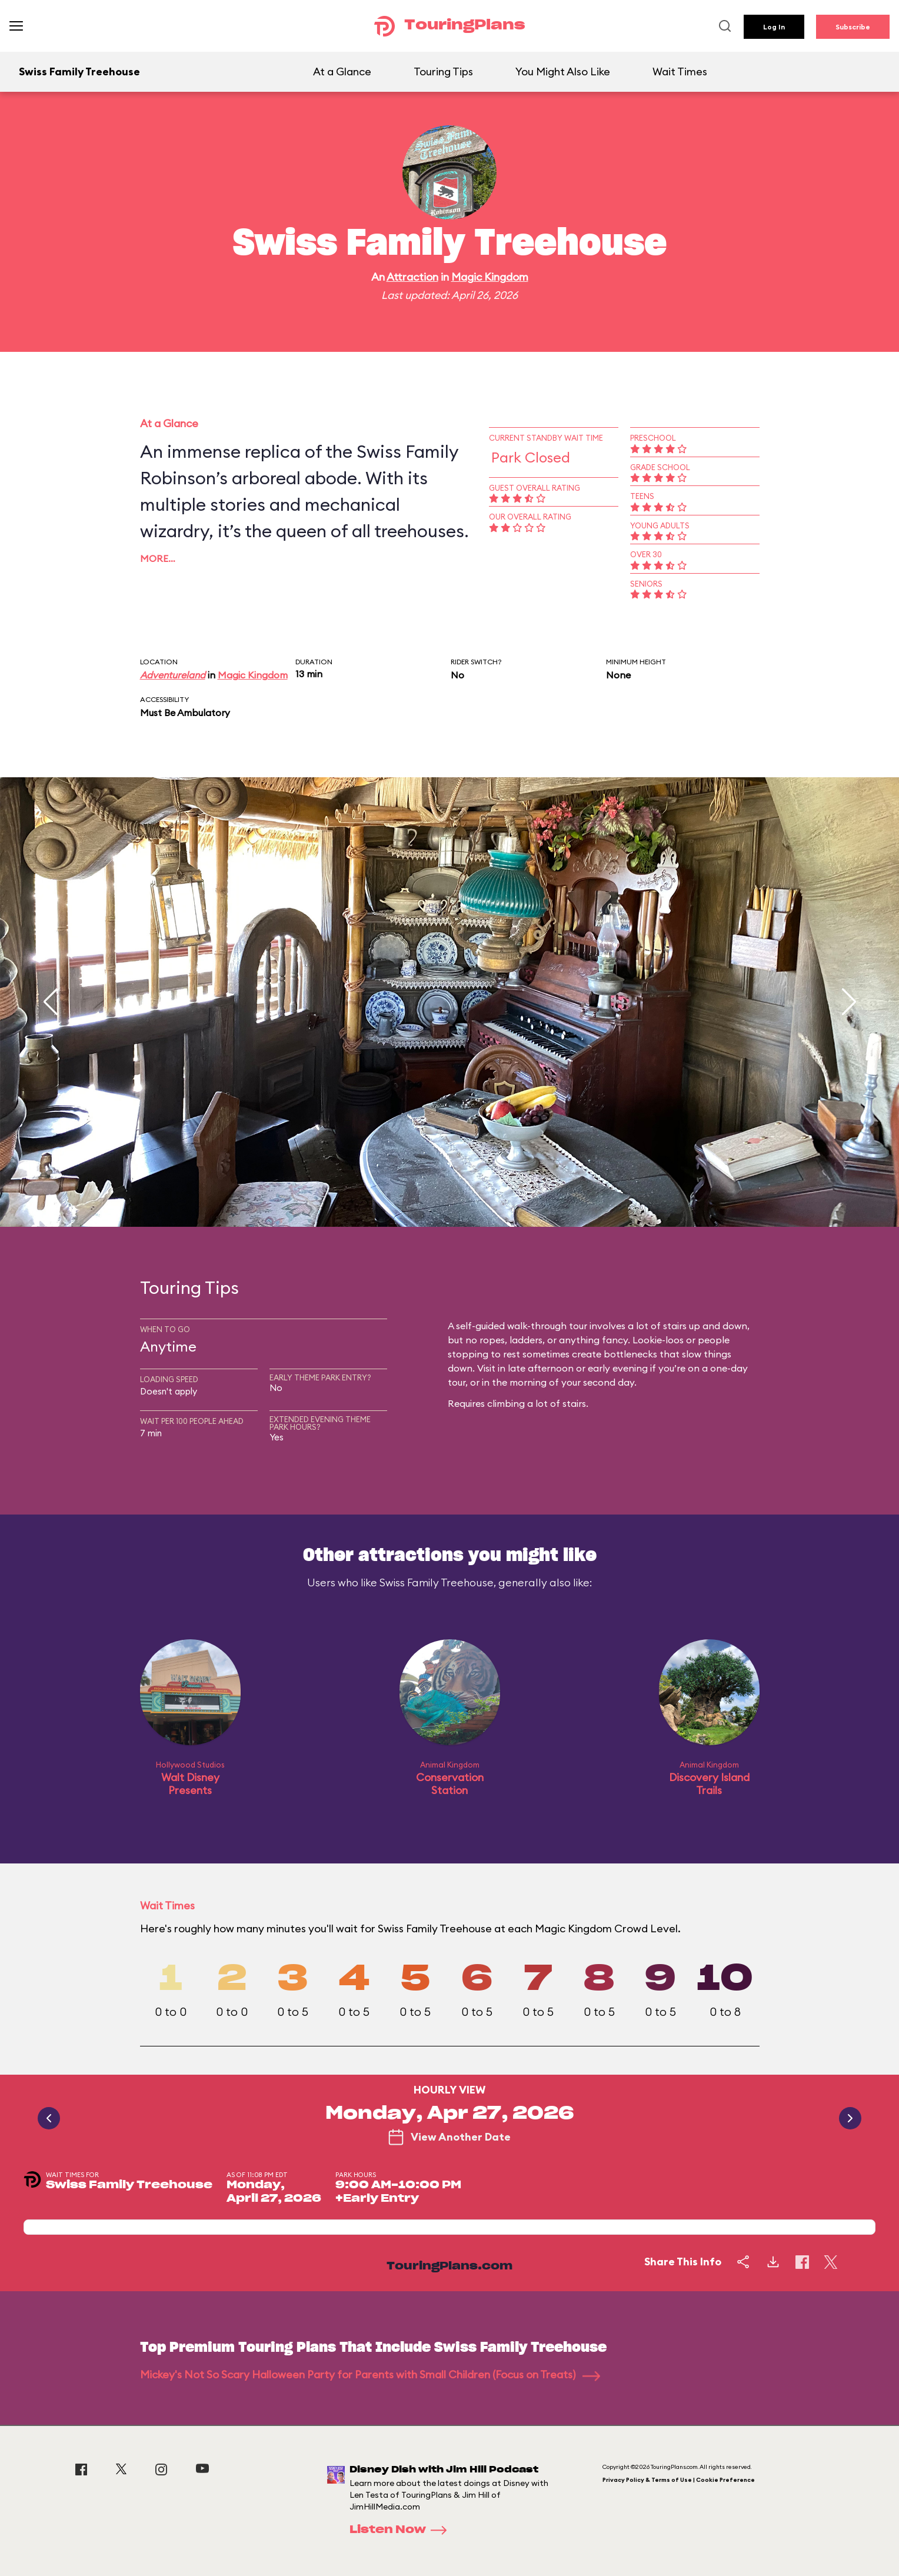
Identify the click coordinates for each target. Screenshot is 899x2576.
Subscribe (852, 26)
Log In (774, 26)
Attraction (412, 277)
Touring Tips (443, 71)
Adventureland (172, 675)
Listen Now (401, 2530)
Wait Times (679, 71)
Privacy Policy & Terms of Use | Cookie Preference (678, 2480)
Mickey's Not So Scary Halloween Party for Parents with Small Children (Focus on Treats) (370, 2374)
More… (157, 558)
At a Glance (342, 71)
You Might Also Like (562, 71)
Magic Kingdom (489, 277)
